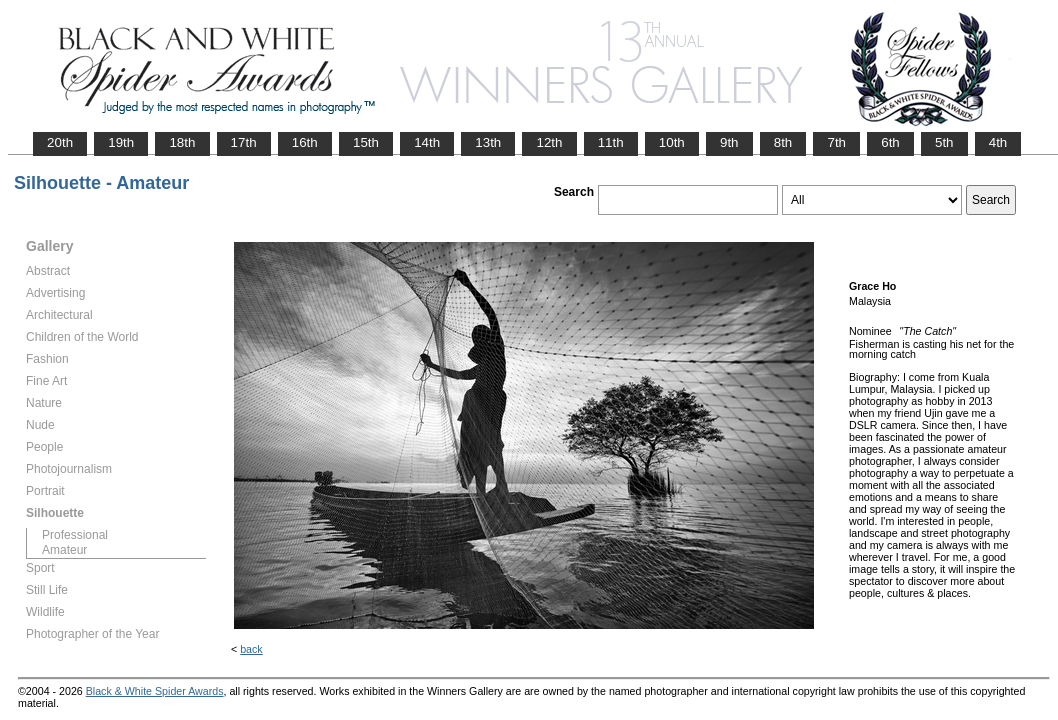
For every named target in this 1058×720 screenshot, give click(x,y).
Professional (75, 535)
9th (729, 142)
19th (121, 142)
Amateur (64, 550)
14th (427, 142)
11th (611, 142)
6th (890, 142)
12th (549, 142)
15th (366, 142)
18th (182, 142)
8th (783, 142)
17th (244, 142)
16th (305, 142)
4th (998, 142)
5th (944, 142)
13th (488, 142)
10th (672, 142)
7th (836, 142)
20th (60, 142)
